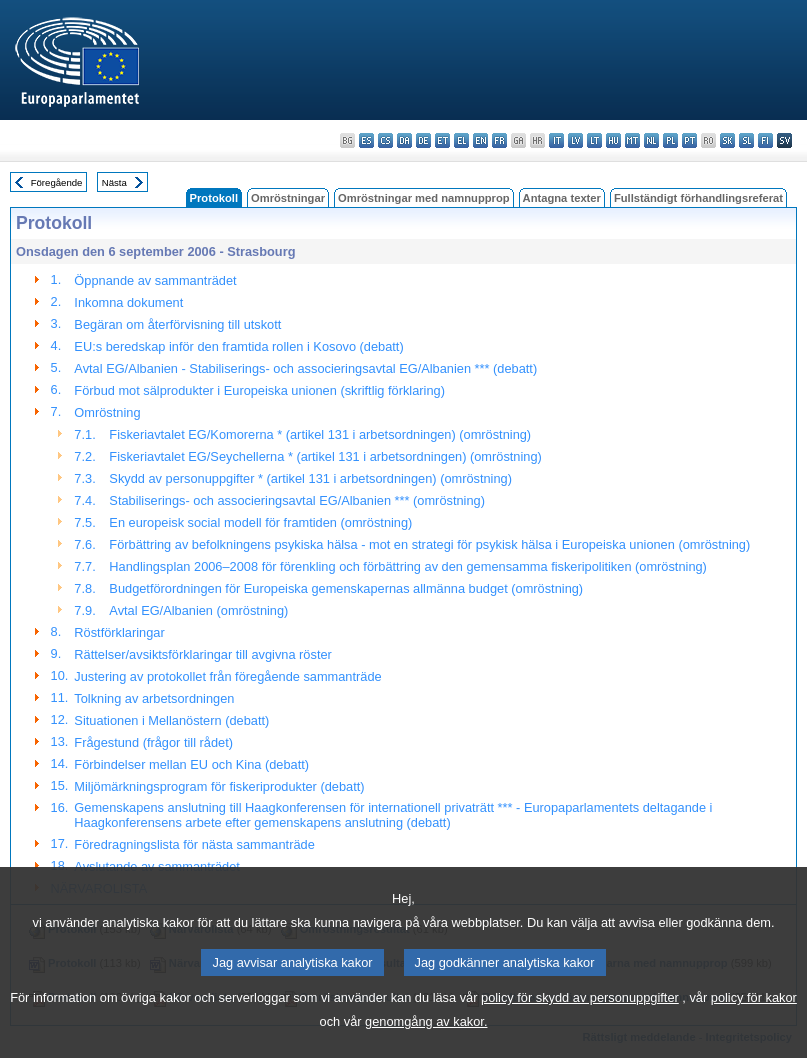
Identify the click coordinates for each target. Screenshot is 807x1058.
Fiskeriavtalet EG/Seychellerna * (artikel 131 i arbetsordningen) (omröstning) (325, 456)
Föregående (57, 182)
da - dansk (404, 140)
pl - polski (670, 140)
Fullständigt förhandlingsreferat (698, 198)
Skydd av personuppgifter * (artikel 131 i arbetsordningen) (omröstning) (310, 478)
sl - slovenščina (746, 140)
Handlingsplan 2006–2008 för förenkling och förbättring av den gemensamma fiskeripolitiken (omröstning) (408, 566)
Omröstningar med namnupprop (424, 198)
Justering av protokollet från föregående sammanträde (227, 676)
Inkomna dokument (128, 302)
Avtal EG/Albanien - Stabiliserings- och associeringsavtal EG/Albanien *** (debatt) (305, 368)
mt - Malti (632, 140)
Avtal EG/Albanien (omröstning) (198, 610)
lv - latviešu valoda (575, 140)
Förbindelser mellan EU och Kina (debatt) (191, 764)
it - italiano (556, 140)
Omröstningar (288, 198)
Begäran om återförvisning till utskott (177, 324)
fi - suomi (765, 140)
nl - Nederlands (651, 140)
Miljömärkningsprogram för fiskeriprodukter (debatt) (219, 786)
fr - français (499, 140)
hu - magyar (613, 140)
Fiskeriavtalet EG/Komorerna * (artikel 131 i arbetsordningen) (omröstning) (320, 434)
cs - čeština (385, 140)
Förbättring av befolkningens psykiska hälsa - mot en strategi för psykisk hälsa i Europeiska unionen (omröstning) (429, 544)
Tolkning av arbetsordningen (154, 698)
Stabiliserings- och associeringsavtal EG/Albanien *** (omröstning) (297, 500)
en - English (480, 140)
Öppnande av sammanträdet (155, 280)
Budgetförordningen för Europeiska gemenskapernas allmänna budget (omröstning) (346, 588)
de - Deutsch (423, 140)
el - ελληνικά (461, 140)
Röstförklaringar (119, 632)
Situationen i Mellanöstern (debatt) (171, 720)
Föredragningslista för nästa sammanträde (194, 844)
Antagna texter (562, 198)
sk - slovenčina (727, 140)
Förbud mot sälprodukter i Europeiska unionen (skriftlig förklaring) (259, 390)
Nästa (114, 182)
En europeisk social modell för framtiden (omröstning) (260, 522)
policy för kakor (754, 1022)
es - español (366, 140)
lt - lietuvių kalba (594, 140)
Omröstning (107, 412)
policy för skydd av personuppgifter (580, 1022)
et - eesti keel (442, 140)
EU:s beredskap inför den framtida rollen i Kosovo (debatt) (238, 346)
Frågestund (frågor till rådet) (153, 742)
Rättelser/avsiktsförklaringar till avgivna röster (202, 654)
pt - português (689, 140)
